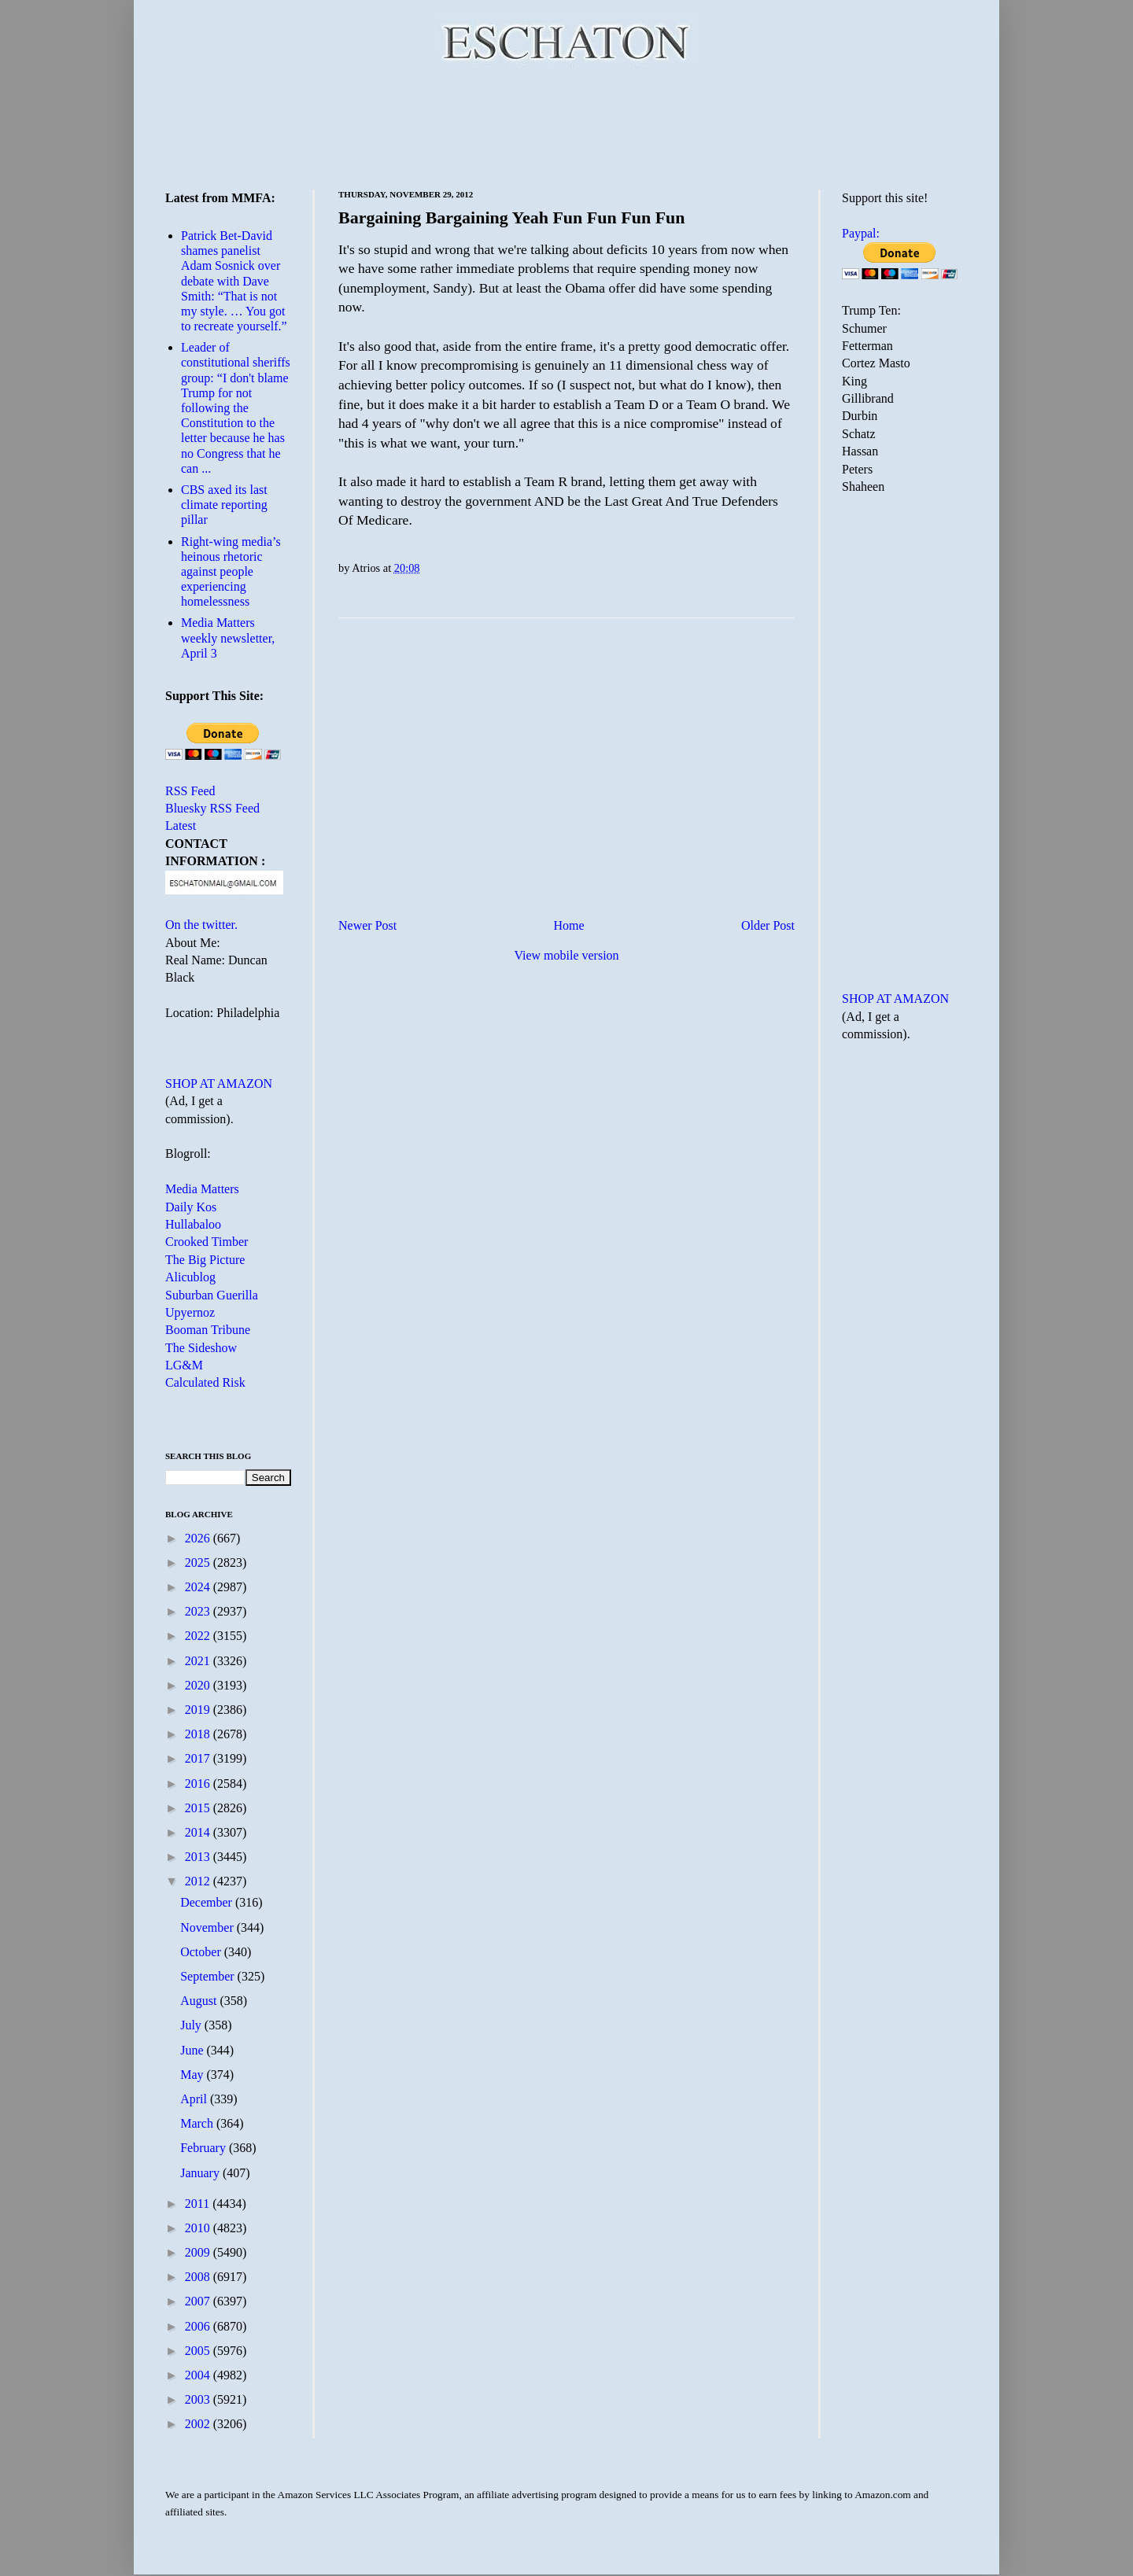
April (195, 2099)
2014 (199, 1832)
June (193, 2050)
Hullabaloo (193, 1224)
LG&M (184, 1365)
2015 (199, 1808)
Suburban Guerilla (211, 1295)
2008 (199, 2276)
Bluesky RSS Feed (212, 808)
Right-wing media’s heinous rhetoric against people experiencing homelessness (231, 572)
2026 (199, 1538)
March (198, 2123)
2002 (199, 2423)
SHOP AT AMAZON (218, 1083)
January (201, 2173)
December (207, 1902)
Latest (180, 825)
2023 (199, 1611)
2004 (199, 2375)
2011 (198, 2203)
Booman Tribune (207, 1329)
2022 (199, 1635)
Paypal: (861, 233)
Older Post (768, 925)
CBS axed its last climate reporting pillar (224, 504)
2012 (199, 1881)
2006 (199, 2326)
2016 (199, 1783)
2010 (199, 2228)
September (208, 1976)
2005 (199, 2350)
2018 (199, 1734)
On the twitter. (201, 924)
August (200, 2000)
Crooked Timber (206, 1241)
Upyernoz (190, 1312)
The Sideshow (201, 1347)
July (192, 2025)
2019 (199, 1709)
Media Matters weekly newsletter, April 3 (228, 637)
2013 (199, 1856)
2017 (199, 1758)
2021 (199, 1661)
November (208, 1927)
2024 (199, 1587)
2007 (199, 2301)
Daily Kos (190, 1207)
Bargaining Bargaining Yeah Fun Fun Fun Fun (511, 217)
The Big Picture (205, 1259)
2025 (199, 1562)
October (202, 1952)
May (193, 2074)
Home (569, 925)
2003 (199, 2399)
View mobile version (566, 955)
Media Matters (202, 1189)
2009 (199, 2252)
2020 (199, 1685)
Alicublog (190, 1277)
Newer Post (367, 925)
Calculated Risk (205, 1382)
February (204, 2147)
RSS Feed (190, 791)
